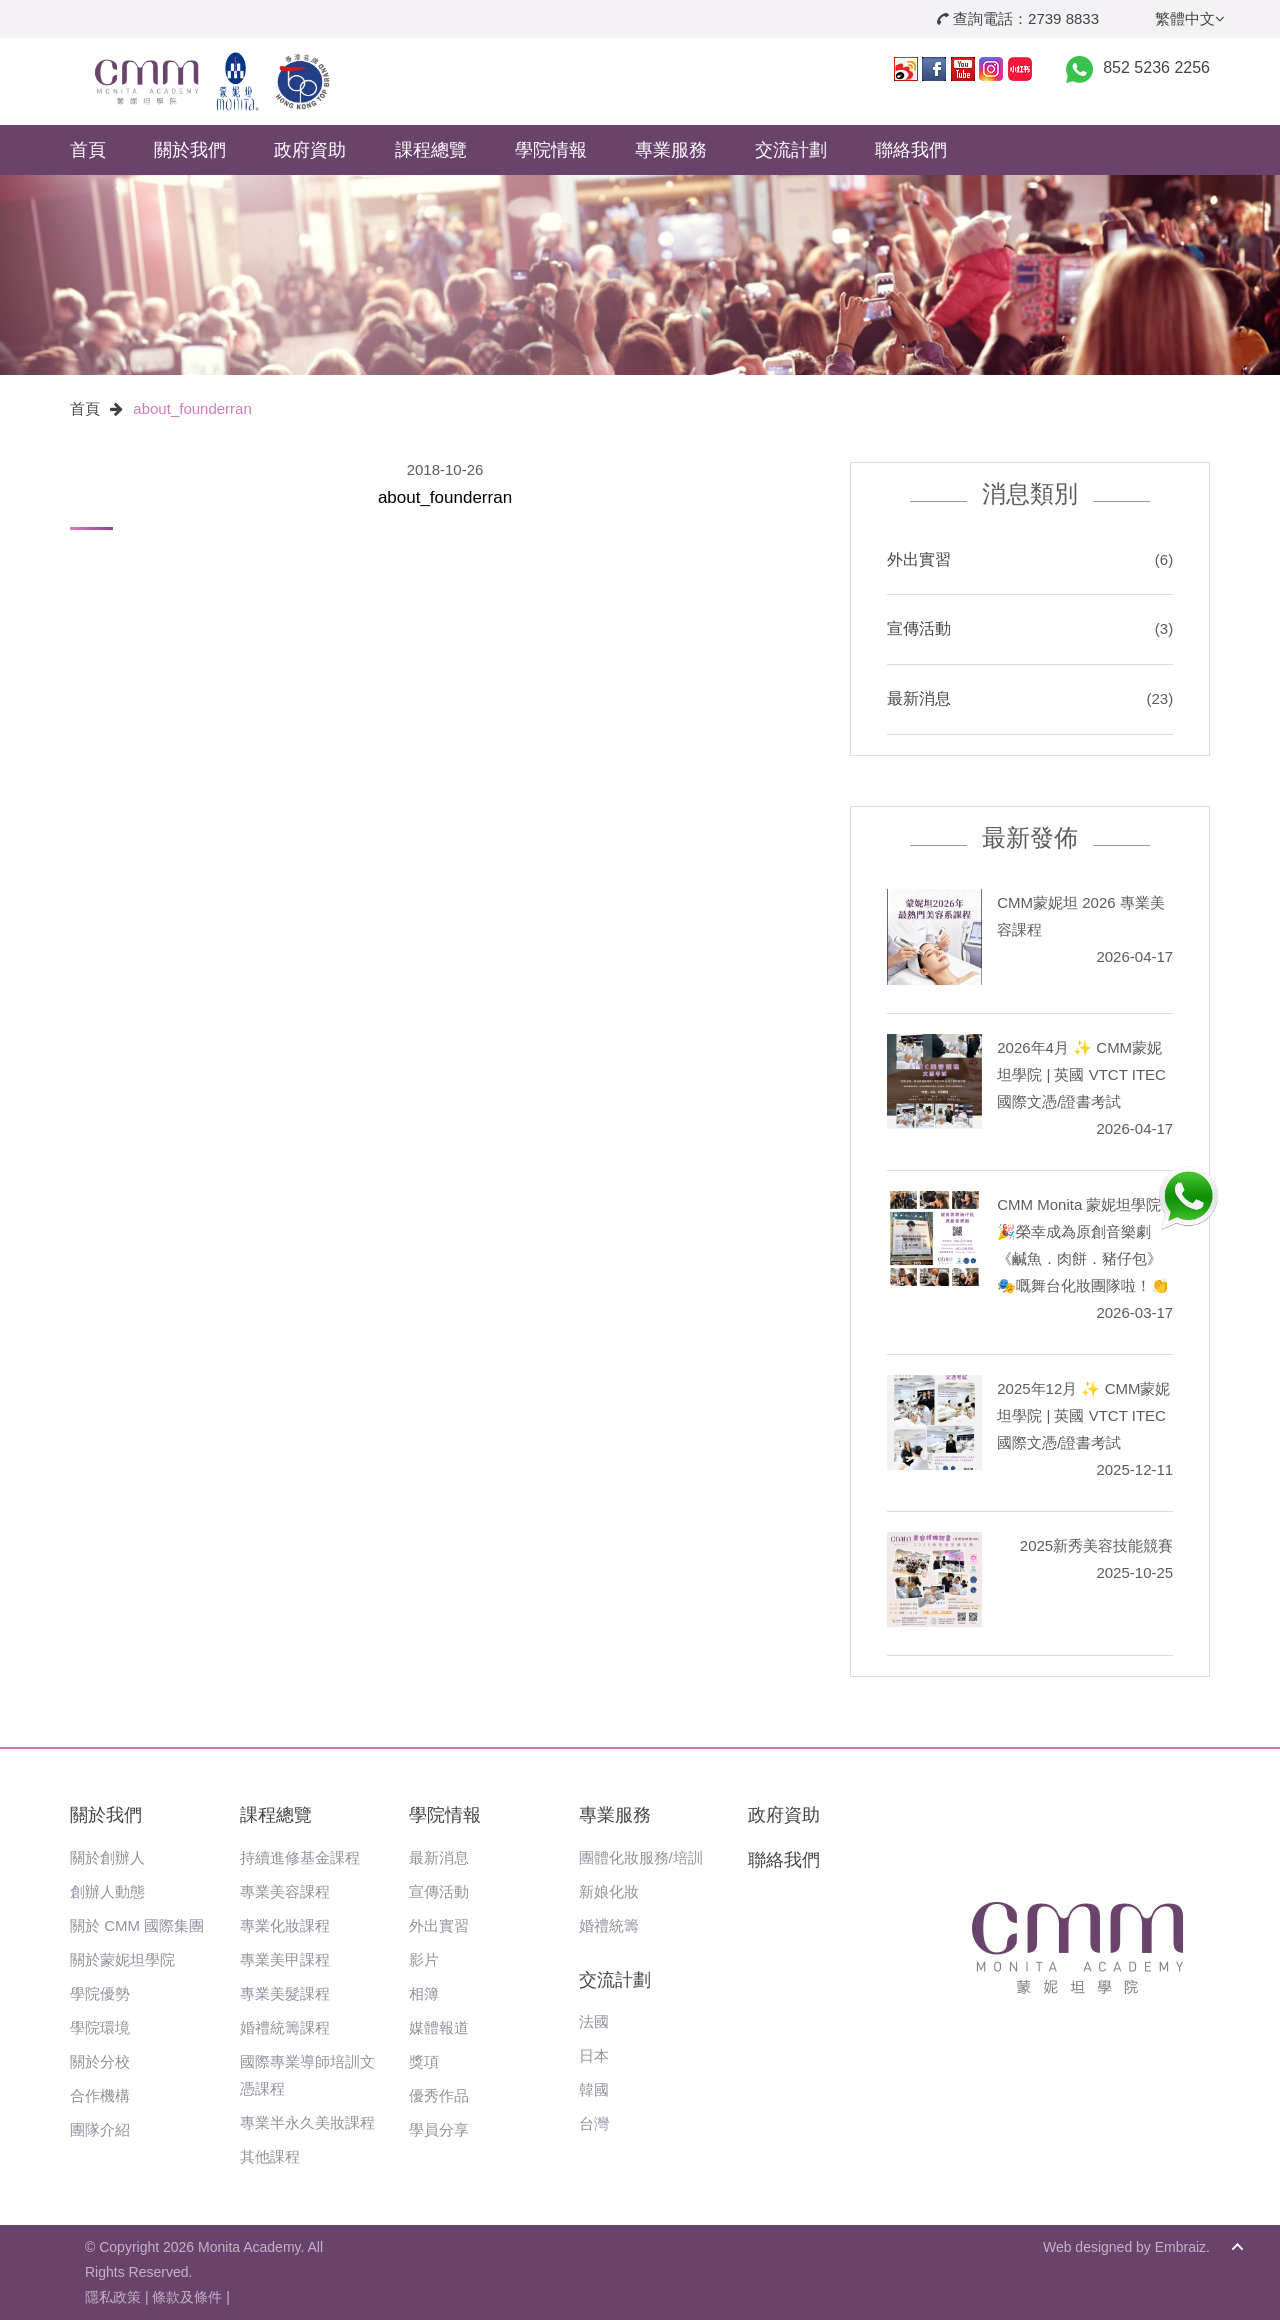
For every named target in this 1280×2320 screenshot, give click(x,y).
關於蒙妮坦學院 (122, 1959)
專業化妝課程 (285, 1925)
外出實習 (919, 559)
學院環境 (100, 2027)
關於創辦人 (107, 1857)
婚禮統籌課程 (285, 2027)
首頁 (88, 150)
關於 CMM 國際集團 (137, 1925)
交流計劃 (791, 150)
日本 (594, 2055)
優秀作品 (439, 2095)
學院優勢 (100, 1993)
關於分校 (100, 2061)
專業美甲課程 (285, 1959)
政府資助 (310, 150)
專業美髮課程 (285, 1993)
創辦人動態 (107, 1891)
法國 (594, 2021)
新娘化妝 (609, 1891)
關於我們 (190, 150)
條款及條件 (187, 2297)
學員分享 (439, 2129)
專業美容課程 (285, 1891)
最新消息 (919, 698)
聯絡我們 (911, 150)
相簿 (424, 1993)
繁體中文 (1190, 18)
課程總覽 (431, 150)
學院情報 (551, 150)
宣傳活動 (919, 628)
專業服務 (671, 150)
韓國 (594, 2089)
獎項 (424, 2061)
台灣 (594, 2123)
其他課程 (270, 2156)
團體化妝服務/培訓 (641, 1857)
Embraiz (1180, 2247)
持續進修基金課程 (300, 1857)
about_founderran (192, 408)
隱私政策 (113, 2297)
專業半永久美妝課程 (307, 2122)
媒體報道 (439, 2027)
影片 (424, 1959)
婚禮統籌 (609, 1925)
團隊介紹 (100, 2129)
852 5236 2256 (1156, 67)
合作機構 (100, 2095)
